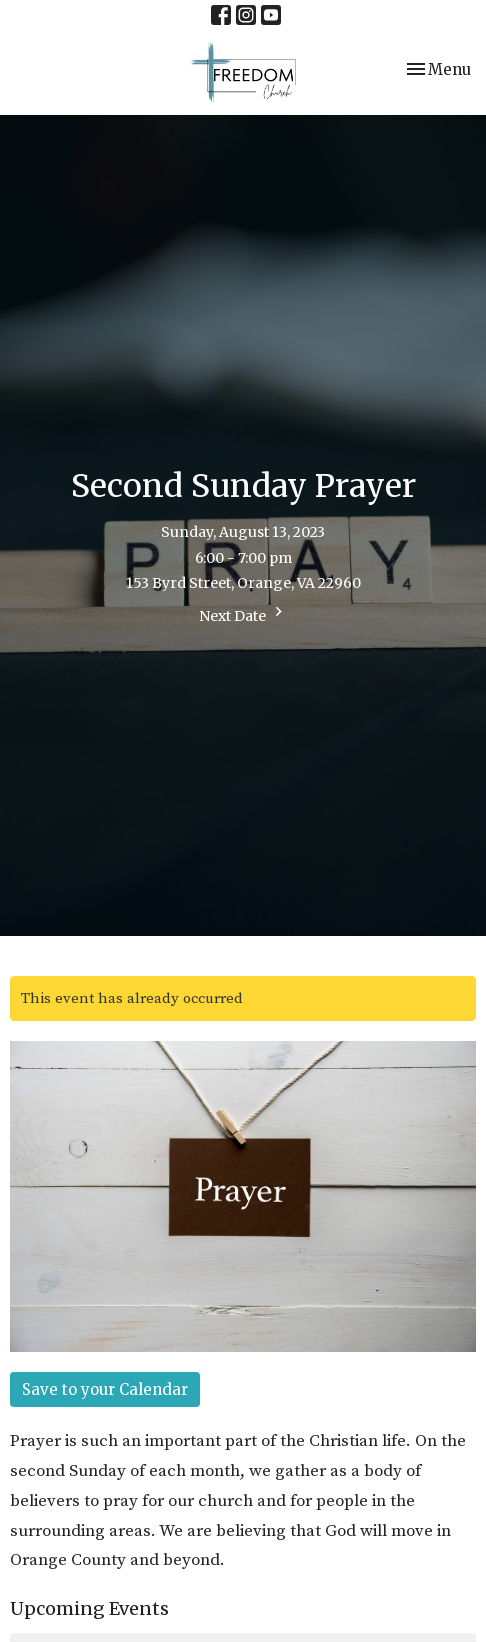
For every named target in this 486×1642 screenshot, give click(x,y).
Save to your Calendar (105, 1389)
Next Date (243, 613)
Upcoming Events (89, 1608)
